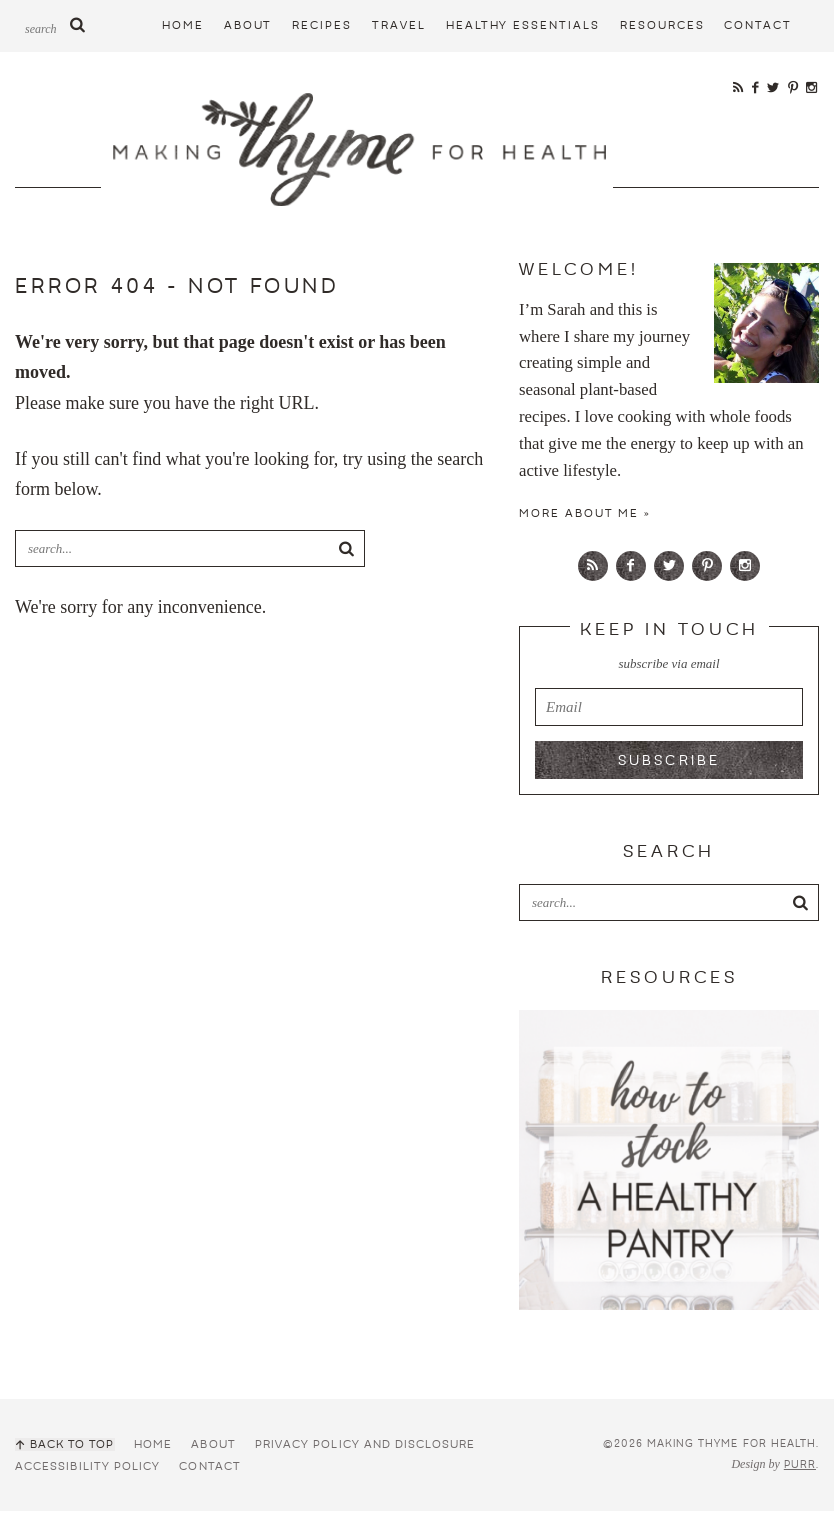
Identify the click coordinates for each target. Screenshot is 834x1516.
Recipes (322, 25)
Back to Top (71, 1449)
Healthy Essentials (523, 25)
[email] (669, 712)
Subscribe (669, 766)
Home (183, 25)
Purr (800, 1470)
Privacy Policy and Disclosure (363, 1449)
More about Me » (585, 518)
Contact (758, 25)
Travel (399, 25)
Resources (662, 25)
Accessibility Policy (87, 1471)
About (248, 25)
